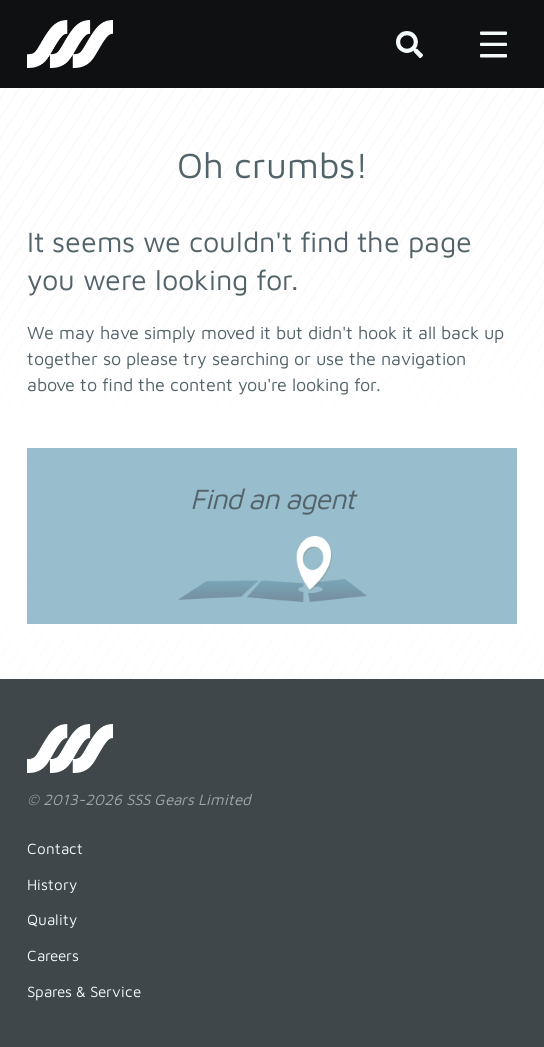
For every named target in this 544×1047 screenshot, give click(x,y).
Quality (52, 919)
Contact (55, 848)
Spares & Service (84, 991)
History (52, 884)
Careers (53, 955)
